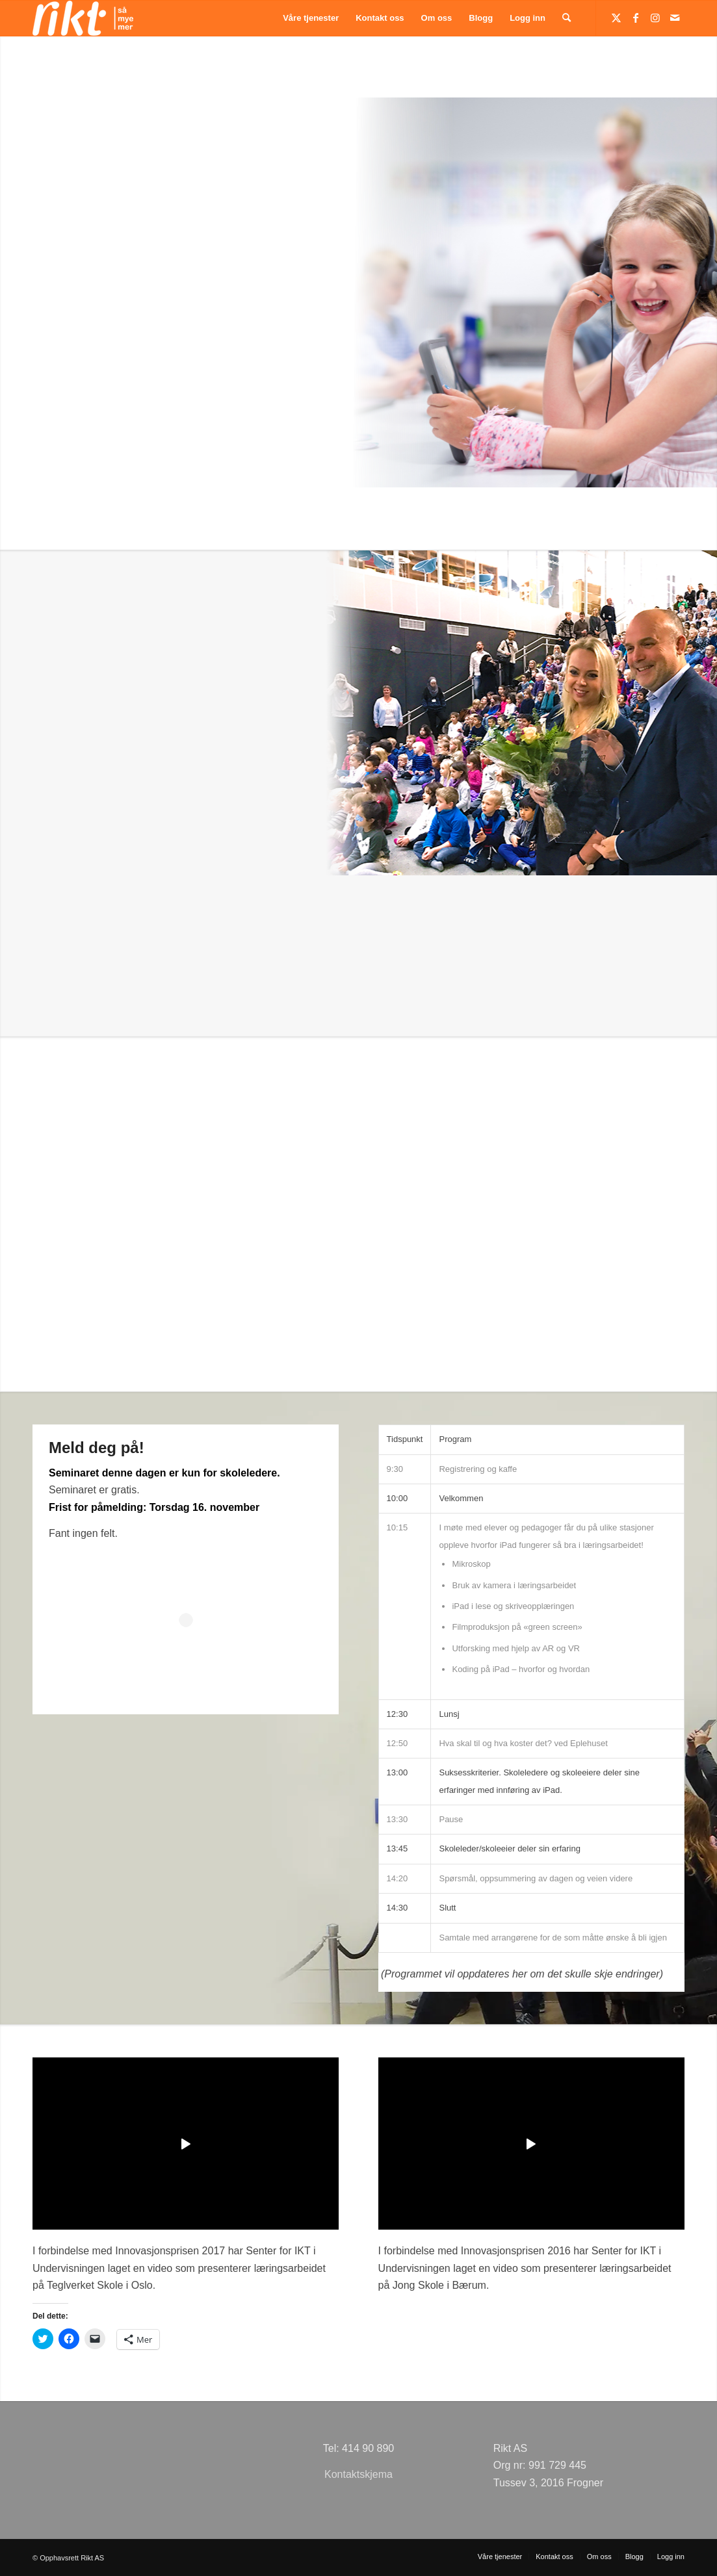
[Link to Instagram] (655, 17)
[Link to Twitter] (616, 17)
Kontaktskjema (358, 2474)
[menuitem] (310, 18)
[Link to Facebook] (635, 17)
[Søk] (566, 18)
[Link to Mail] (674, 17)
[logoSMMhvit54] (83, 18)
